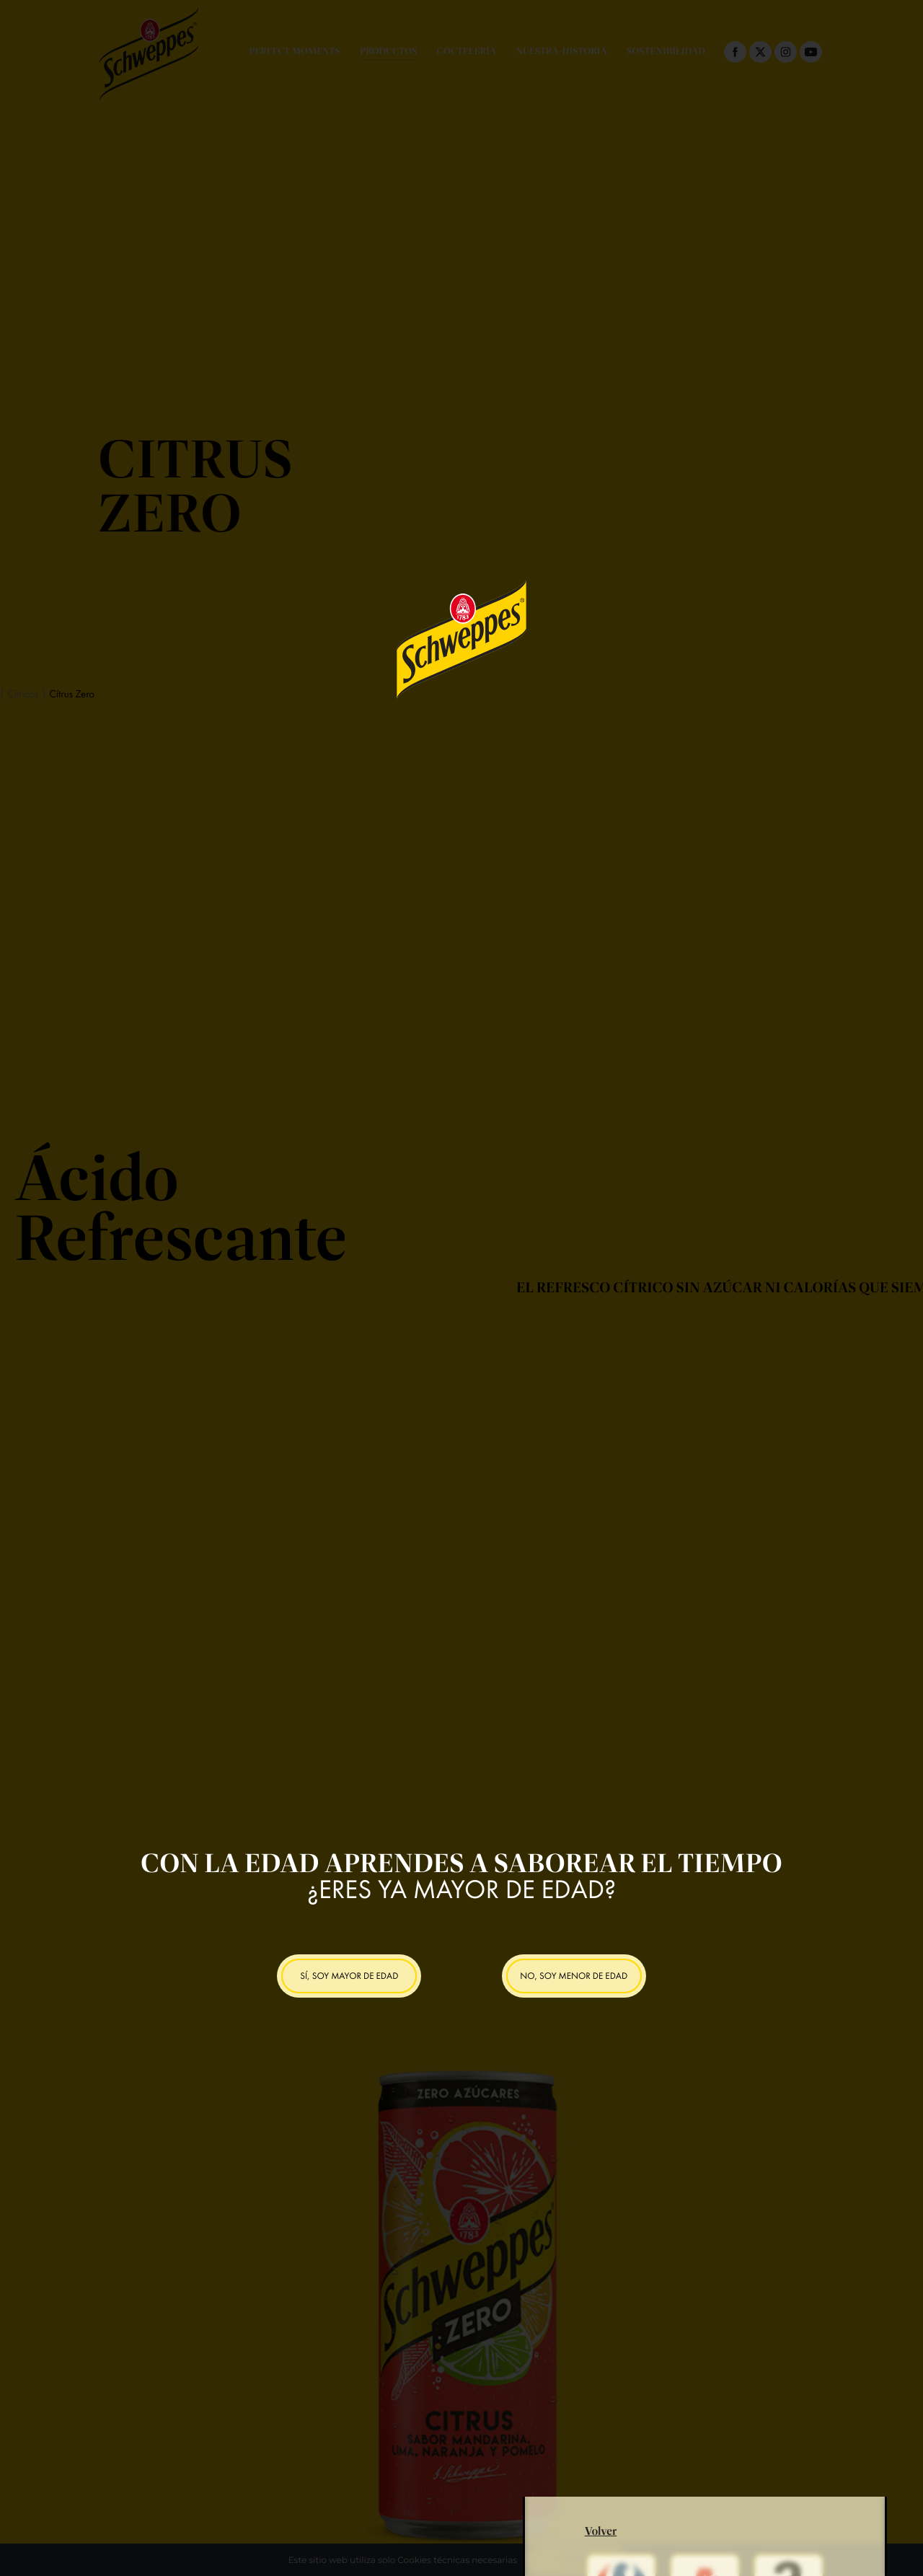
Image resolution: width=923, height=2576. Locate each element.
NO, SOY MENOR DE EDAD (573, 1976)
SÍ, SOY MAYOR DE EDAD (349, 1976)
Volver (601, 2490)
